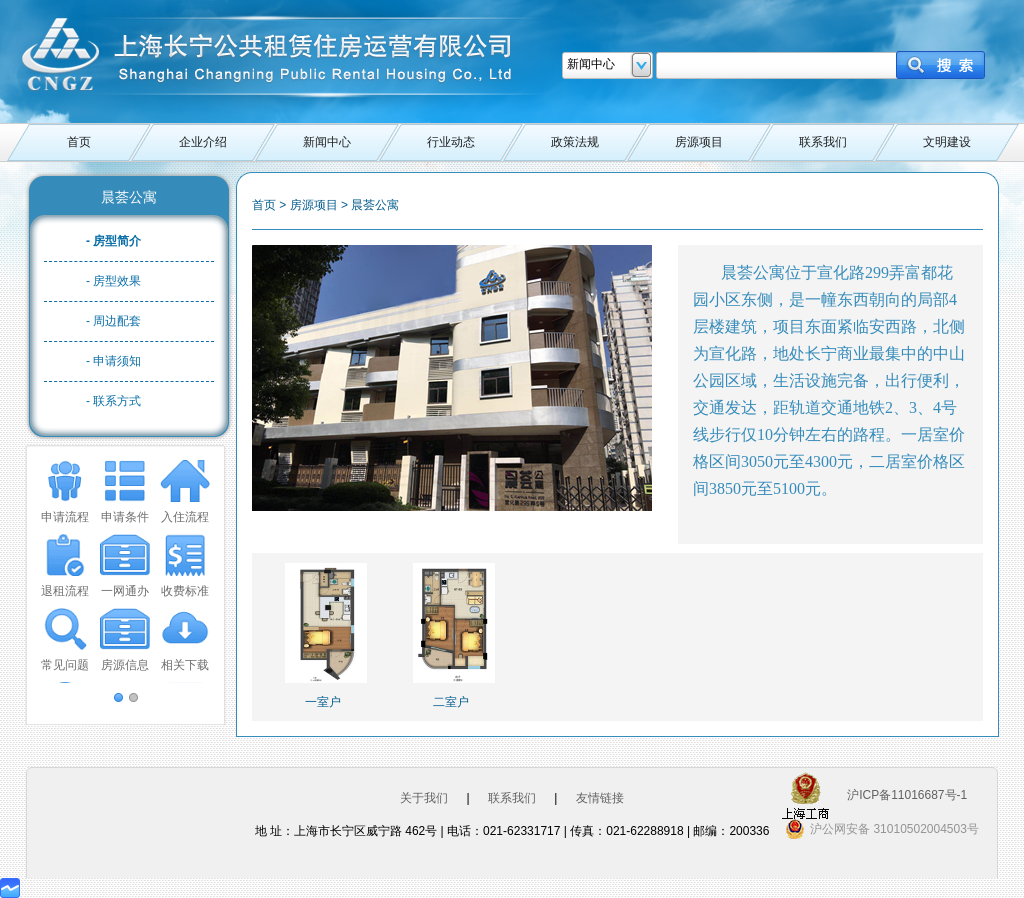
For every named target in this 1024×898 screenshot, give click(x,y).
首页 (79, 142)
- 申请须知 (113, 361)
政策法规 (575, 142)
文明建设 (947, 142)
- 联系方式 (113, 401)
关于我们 (424, 798)
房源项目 (699, 142)
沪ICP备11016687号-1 (907, 795)
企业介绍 (203, 142)
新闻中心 (327, 142)
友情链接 (600, 798)
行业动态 (451, 142)
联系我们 (823, 142)
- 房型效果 (113, 281)
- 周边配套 (113, 321)
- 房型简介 (113, 241)
